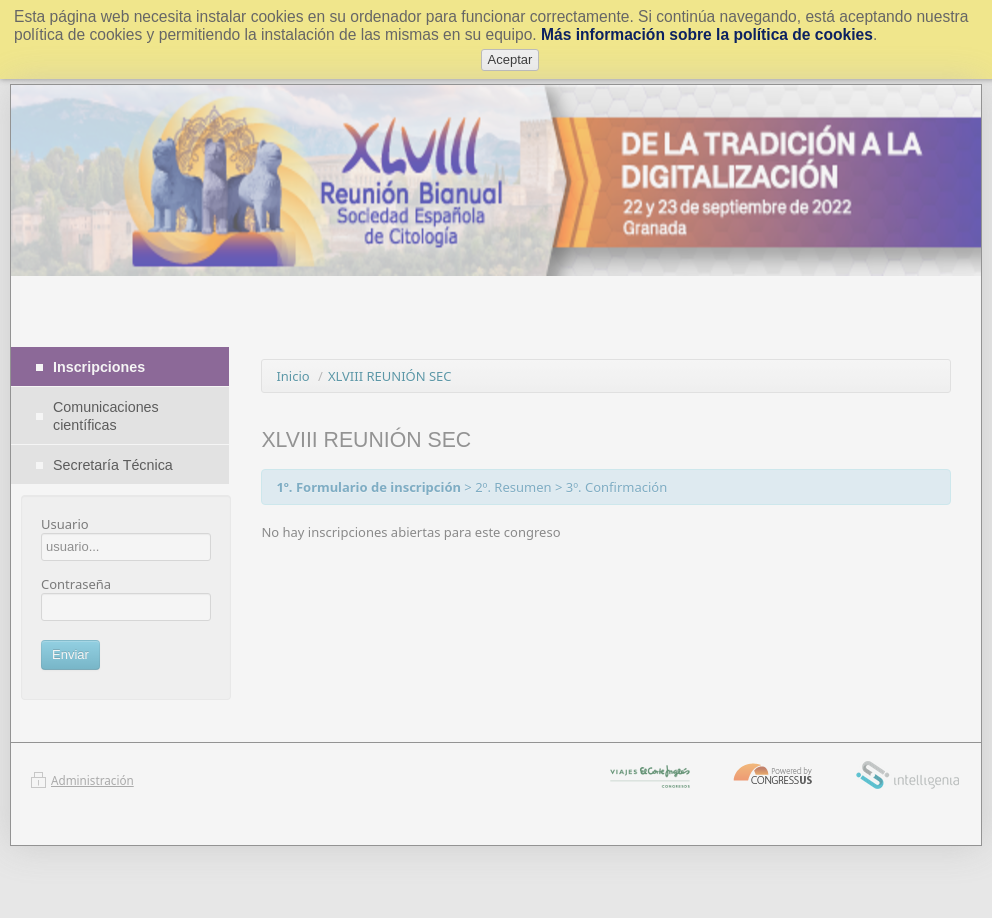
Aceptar (510, 59)
